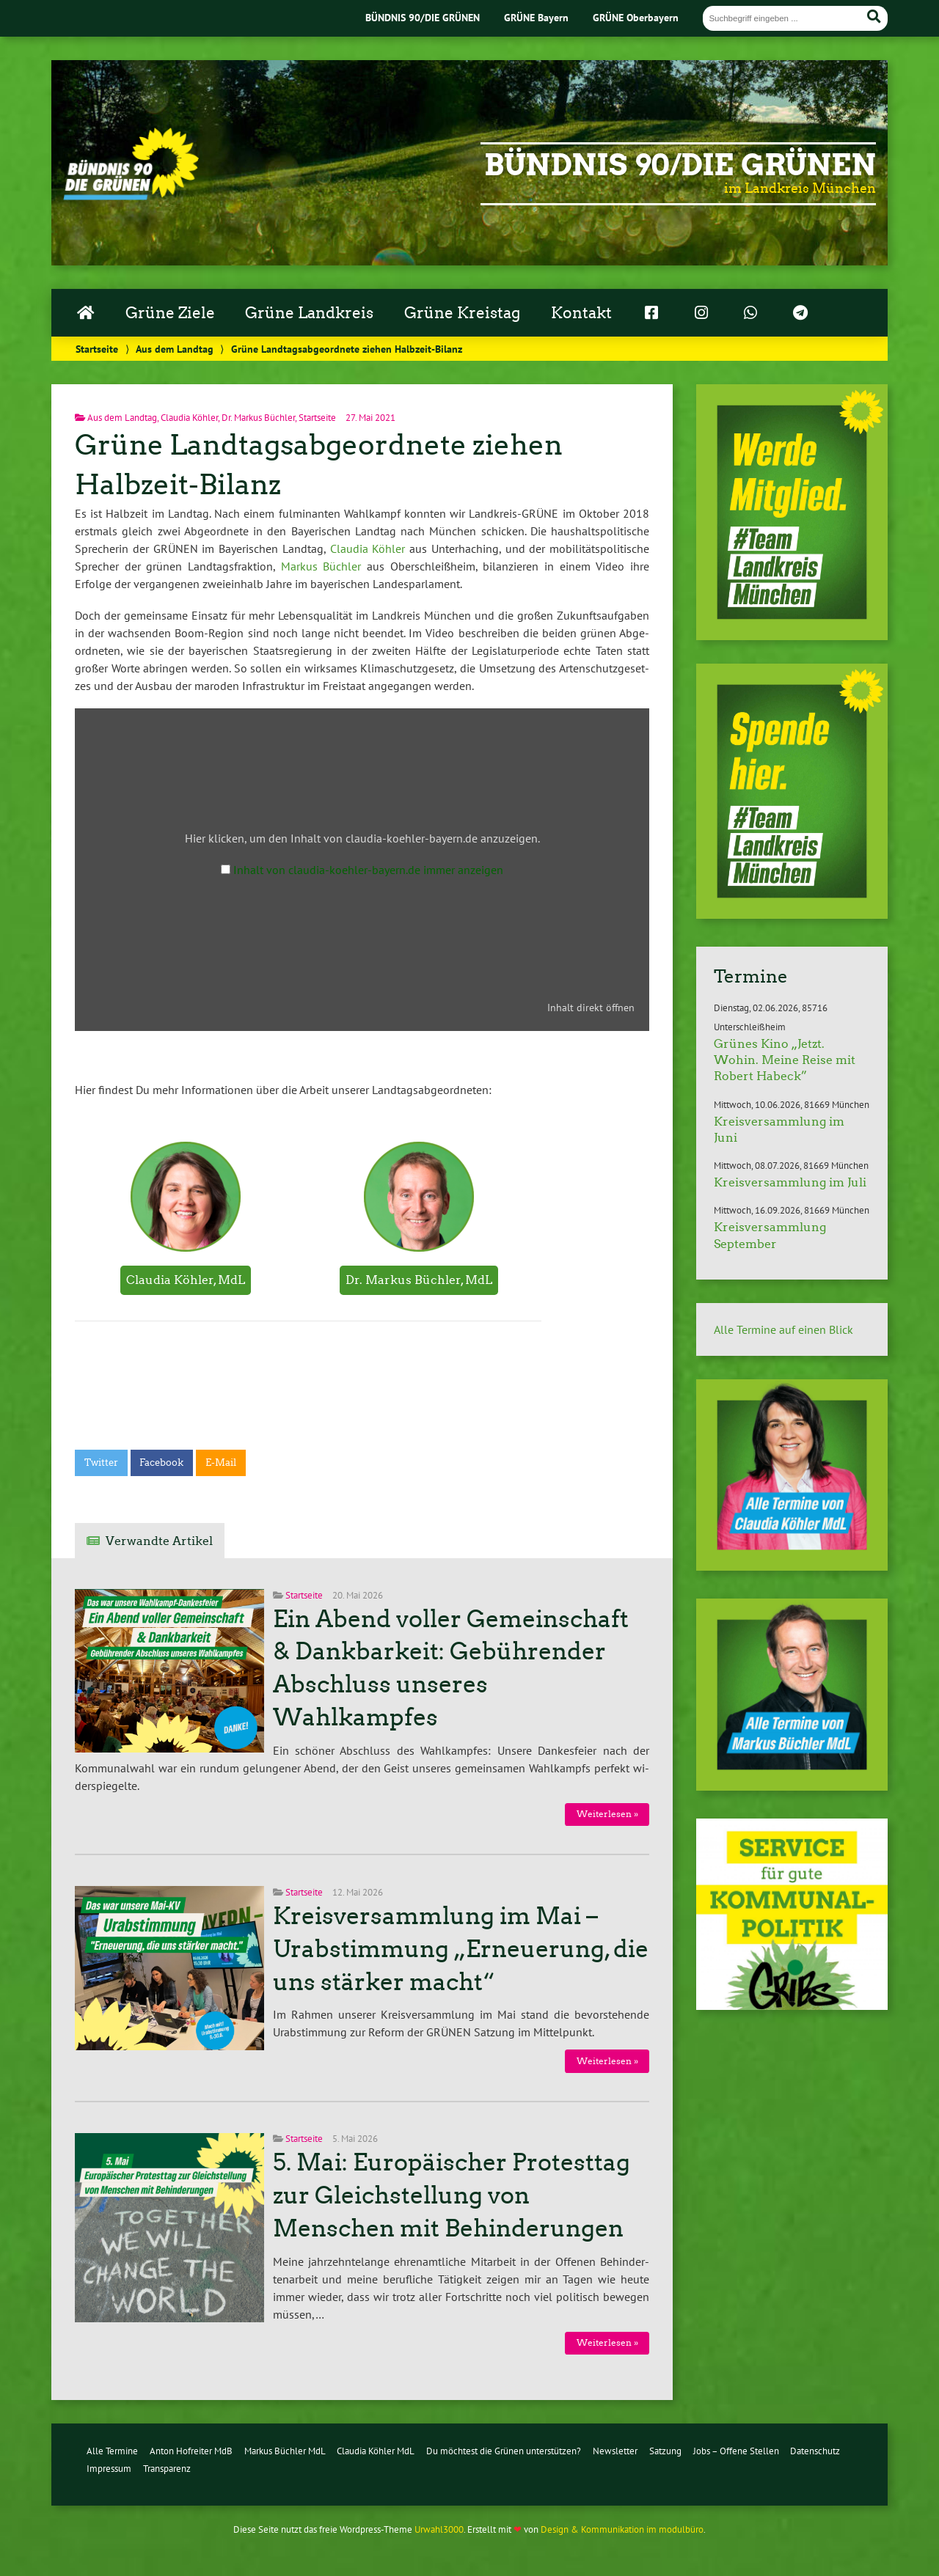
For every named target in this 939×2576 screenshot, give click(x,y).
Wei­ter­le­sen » (607, 1813)
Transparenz (167, 2468)
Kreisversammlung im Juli (790, 1182)
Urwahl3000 (439, 2529)
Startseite (97, 349)
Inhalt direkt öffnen (591, 1007)
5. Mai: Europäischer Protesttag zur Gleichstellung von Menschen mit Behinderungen (451, 2195)
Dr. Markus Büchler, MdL (419, 1280)
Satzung (665, 2451)
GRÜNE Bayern (536, 17)
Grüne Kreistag (462, 313)
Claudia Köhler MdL (375, 2451)
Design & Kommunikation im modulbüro (622, 2529)
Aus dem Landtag (174, 349)
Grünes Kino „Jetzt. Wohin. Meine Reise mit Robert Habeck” (784, 1060)
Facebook (161, 1462)
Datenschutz (815, 2451)
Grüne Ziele (170, 313)
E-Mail (220, 1462)
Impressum (109, 2468)
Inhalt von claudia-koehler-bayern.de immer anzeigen (368, 869)
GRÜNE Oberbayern (636, 17)
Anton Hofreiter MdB (191, 2451)
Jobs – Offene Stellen (736, 2451)
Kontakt (581, 313)
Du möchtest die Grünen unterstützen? (503, 2451)
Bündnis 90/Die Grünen (680, 165)
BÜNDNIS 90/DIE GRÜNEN (422, 17)
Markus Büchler (321, 566)
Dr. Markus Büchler (258, 417)
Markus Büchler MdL (285, 2451)
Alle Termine (112, 2451)
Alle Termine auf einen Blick (783, 1329)
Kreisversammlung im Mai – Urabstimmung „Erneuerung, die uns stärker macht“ (460, 1949)
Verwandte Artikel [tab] (159, 1541)
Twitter (101, 1462)
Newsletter (615, 2451)
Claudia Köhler (189, 417)
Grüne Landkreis (309, 313)
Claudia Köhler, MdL (185, 1280)
